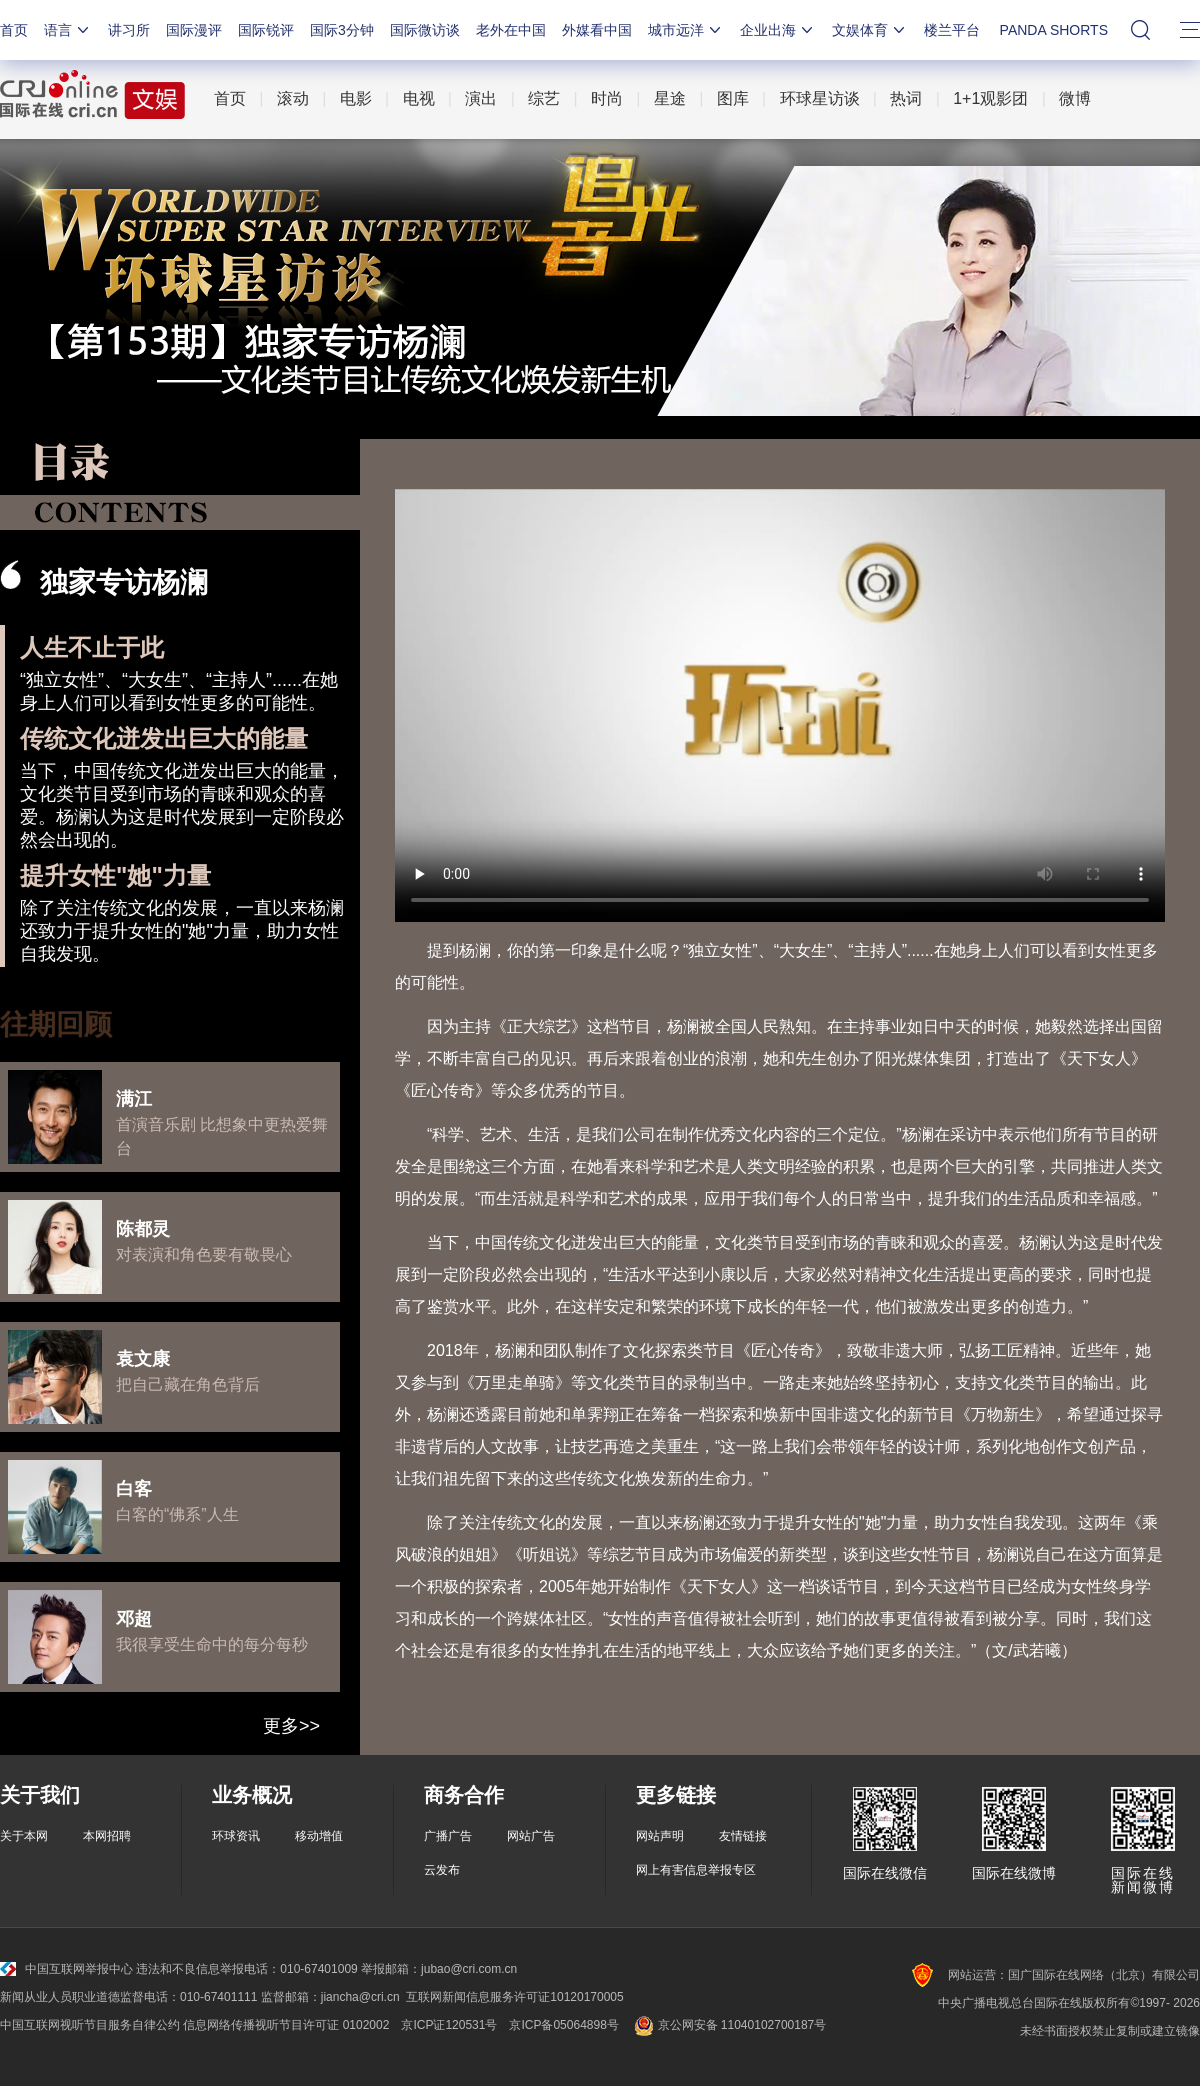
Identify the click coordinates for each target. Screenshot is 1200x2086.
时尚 (607, 98)
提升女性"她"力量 (115, 875)
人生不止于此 (92, 647)
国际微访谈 (425, 30)
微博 (1075, 98)
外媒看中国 (597, 30)
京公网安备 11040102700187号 (728, 2025)
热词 (906, 98)
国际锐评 (266, 30)
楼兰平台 (952, 30)
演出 (481, 98)
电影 (356, 98)
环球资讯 (236, 1836)
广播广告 (448, 1836)
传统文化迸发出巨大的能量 (164, 738)
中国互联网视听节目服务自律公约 (90, 2025)
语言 (68, 30)
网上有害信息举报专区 (696, 1870)
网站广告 (531, 1836)
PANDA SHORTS (1054, 30)
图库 (733, 98)
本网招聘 (107, 1836)
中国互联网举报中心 (66, 1969)
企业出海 (778, 30)
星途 (670, 98)
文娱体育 (870, 30)
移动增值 (319, 1836)
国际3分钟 (342, 30)
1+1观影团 (990, 98)
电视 (419, 98)
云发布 (442, 1870)
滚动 (293, 98)
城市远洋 (686, 30)
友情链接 (743, 1836)
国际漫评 (194, 30)
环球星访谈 (820, 98)
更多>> (291, 1726)
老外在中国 (511, 30)
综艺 (544, 98)
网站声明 (660, 1836)
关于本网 (24, 1836)
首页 (14, 30)
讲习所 (129, 30)
